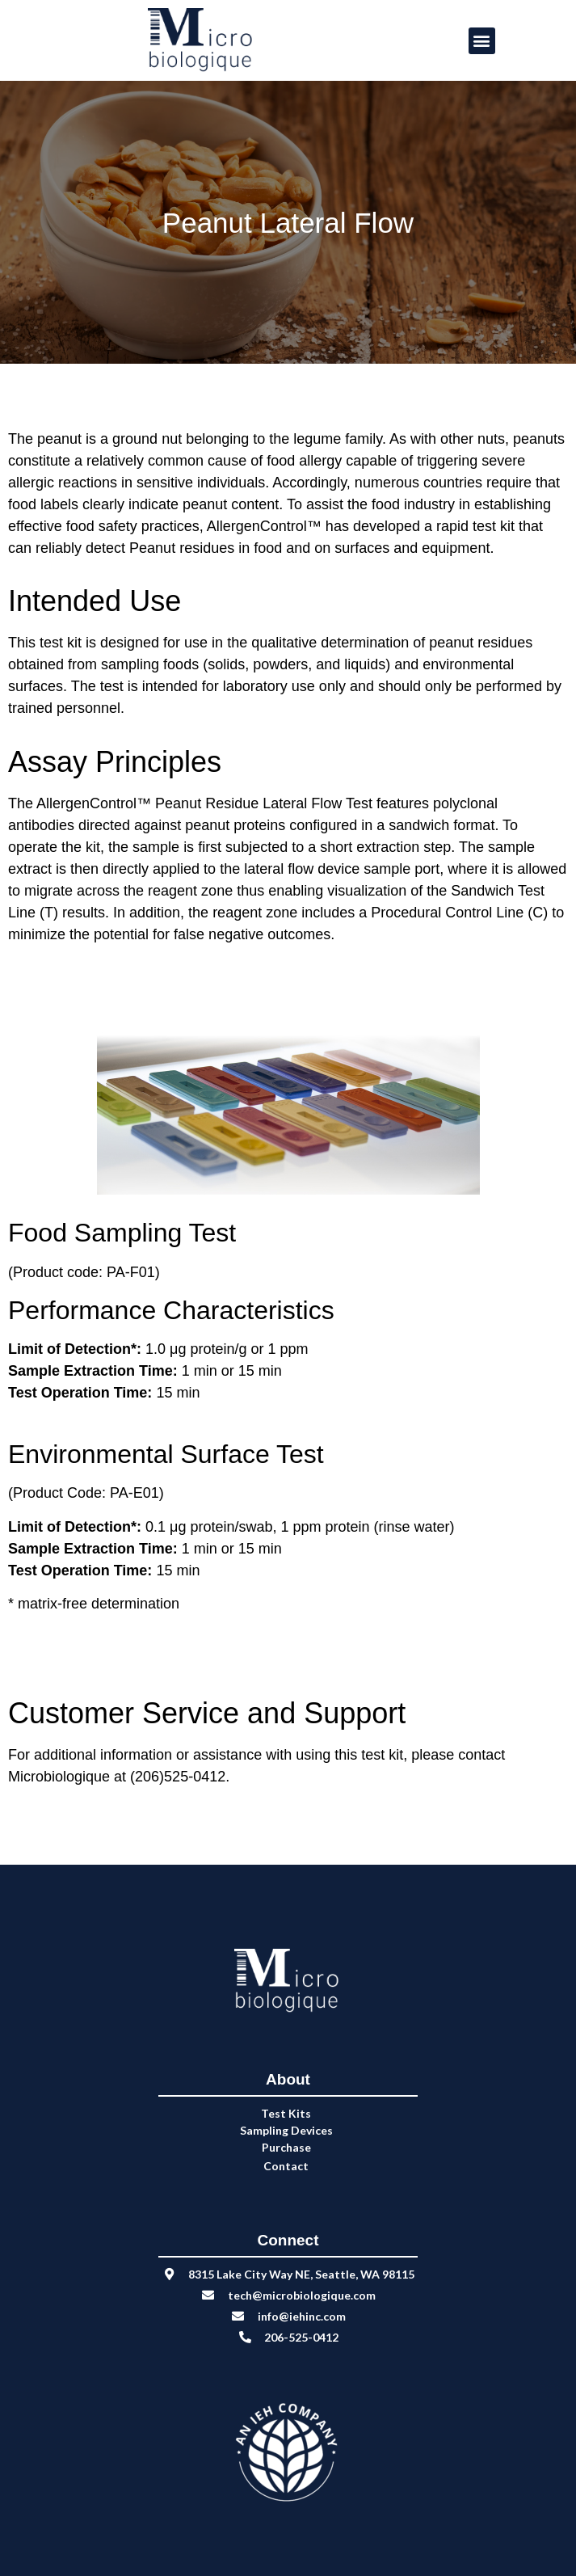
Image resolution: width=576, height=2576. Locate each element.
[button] (482, 40)
